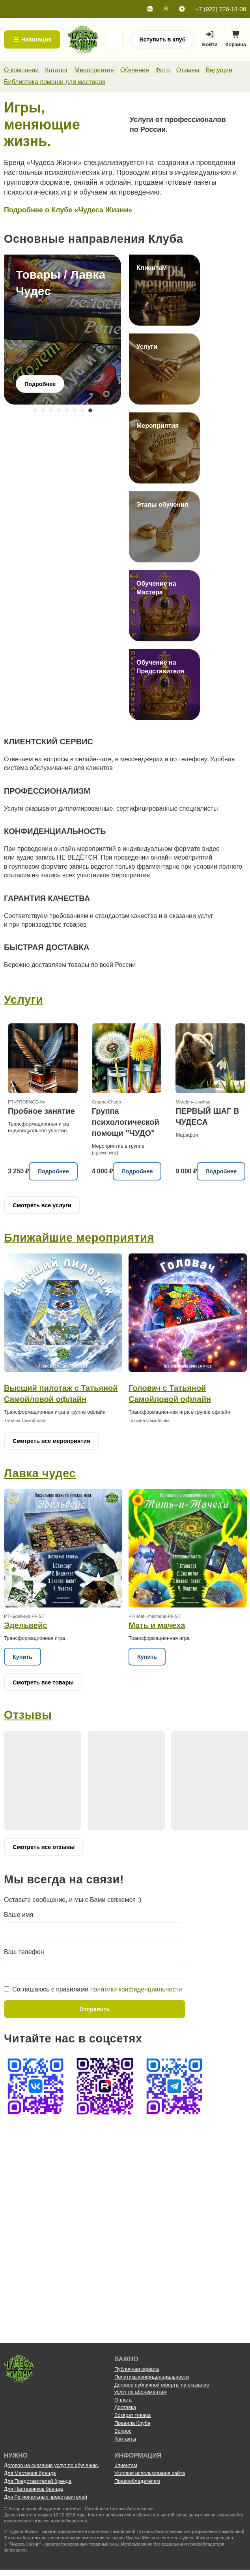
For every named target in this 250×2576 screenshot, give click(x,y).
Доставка (125, 2407)
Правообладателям (137, 2481)
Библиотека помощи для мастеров (54, 82)
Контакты (125, 2439)
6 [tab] (74, 410)
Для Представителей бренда (37, 2481)
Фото (162, 70)
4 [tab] (59, 410)
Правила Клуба (132, 2423)
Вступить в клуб (162, 39)
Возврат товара (132, 2415)
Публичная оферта (136, 2369)
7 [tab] (82, 410)
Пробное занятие (41, 1111)
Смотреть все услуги (42, 1205)
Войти (210, 39)
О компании (21, 70)
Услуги (23, 999)
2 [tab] (43, 410)
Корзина (236, 40)
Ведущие (218, 70)
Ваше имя (18, 1914)
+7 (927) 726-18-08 (220, 9)
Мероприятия (94, 70)
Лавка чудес (40, 1473)
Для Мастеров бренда (30, 2473)
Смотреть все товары (43, 1682)
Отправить (94, 2009)
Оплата (123, 2400)
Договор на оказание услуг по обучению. (51, 2465)
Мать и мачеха (157, 1625)
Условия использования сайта (149, 2473)
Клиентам (125, 2465)
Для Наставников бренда (33, 2489)
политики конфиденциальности (136, 1989)
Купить (22, 1657)
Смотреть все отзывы (44, 1847)
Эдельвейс (25, 1625)
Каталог (56, 70)
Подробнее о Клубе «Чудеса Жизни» (68, 210)
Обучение (134, 70)
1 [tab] (35, 410)
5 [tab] (67, 410)
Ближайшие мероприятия (79, 1237)
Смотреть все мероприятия (51, 1441)
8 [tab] (90, 410)
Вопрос (122, 2431)
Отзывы (188, 70)
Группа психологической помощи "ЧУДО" (125, 1122)
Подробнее (53, 1171)
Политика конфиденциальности (151, 2377)
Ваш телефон (24, 1951)
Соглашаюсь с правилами (97, 1989)
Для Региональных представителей (45, 2497)
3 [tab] (51, 410)
